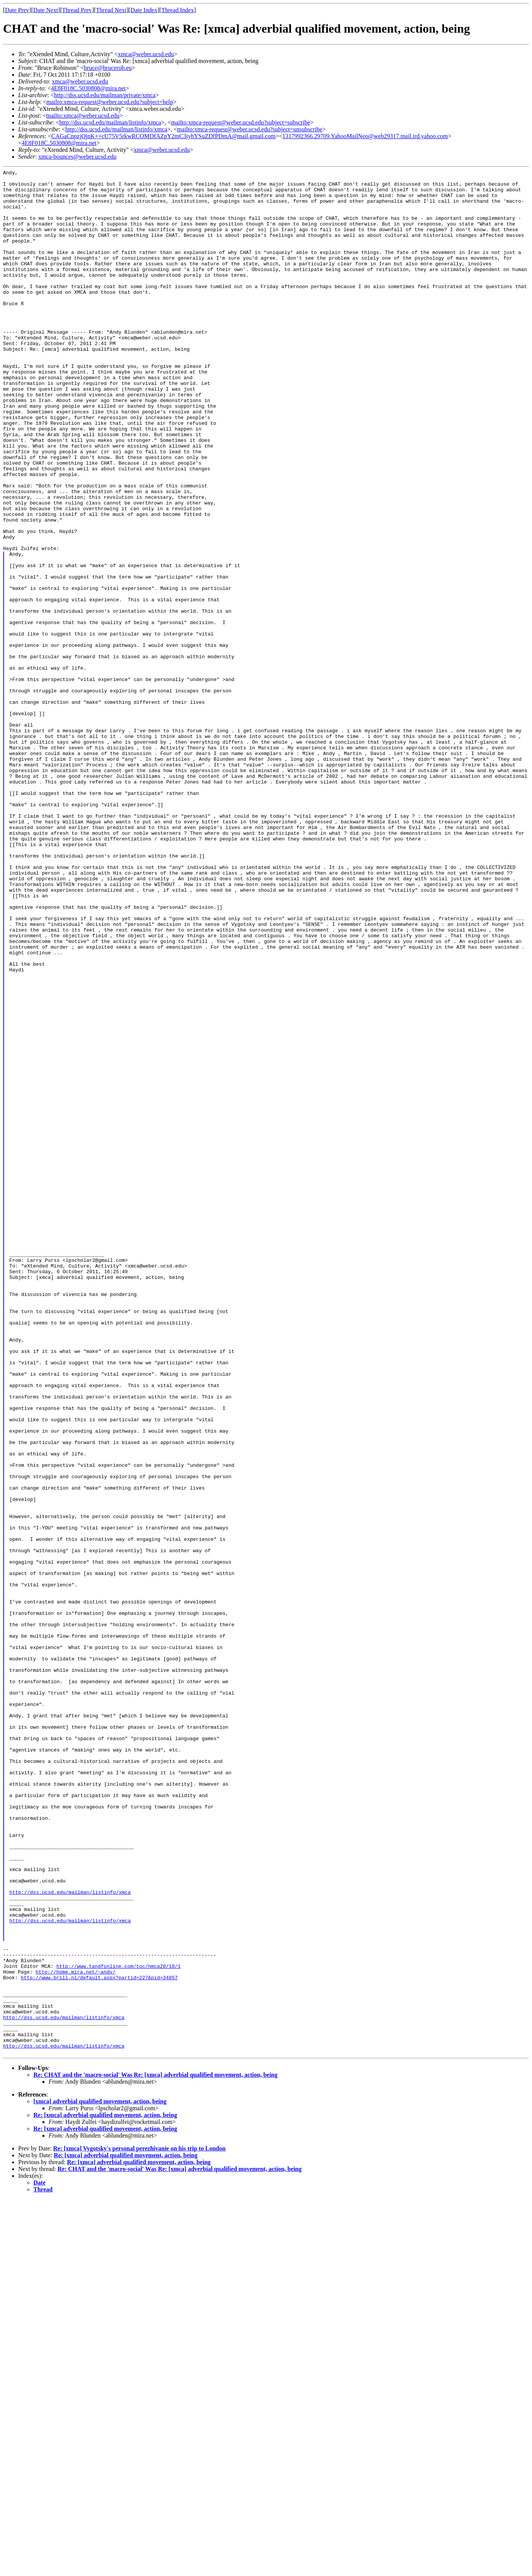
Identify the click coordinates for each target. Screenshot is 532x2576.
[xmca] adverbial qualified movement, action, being (100, 2478)
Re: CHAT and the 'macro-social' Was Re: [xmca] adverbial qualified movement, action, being (155, 2451)
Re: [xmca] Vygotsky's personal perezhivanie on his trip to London (139, 2525)
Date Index (144, 10)
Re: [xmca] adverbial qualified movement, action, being (105, 2492)
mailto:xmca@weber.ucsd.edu (82, 115)
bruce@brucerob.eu (108, 68)
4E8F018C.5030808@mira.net (88, 88)
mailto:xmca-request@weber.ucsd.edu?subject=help (109, 102)
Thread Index (177, 10)
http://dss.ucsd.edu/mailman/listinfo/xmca (110, 122)
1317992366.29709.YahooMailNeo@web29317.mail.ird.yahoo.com (365, 136)
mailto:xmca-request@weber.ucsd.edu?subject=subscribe (240, 122)
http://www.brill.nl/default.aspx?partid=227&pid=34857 (99, 2339)
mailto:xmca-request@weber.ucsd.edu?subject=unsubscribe (250, 129)
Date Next (45, 10)
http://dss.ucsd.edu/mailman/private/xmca (105, 95)
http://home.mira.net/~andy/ (76, 2332)
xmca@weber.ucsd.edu (146, 54)
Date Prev (17, 10)
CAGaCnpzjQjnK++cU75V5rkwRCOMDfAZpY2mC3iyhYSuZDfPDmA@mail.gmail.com (163, 136)
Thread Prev (77, 10)
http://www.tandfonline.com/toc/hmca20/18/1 (118, 2325)
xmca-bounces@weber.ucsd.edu (77, 156)
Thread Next (111, 10)
